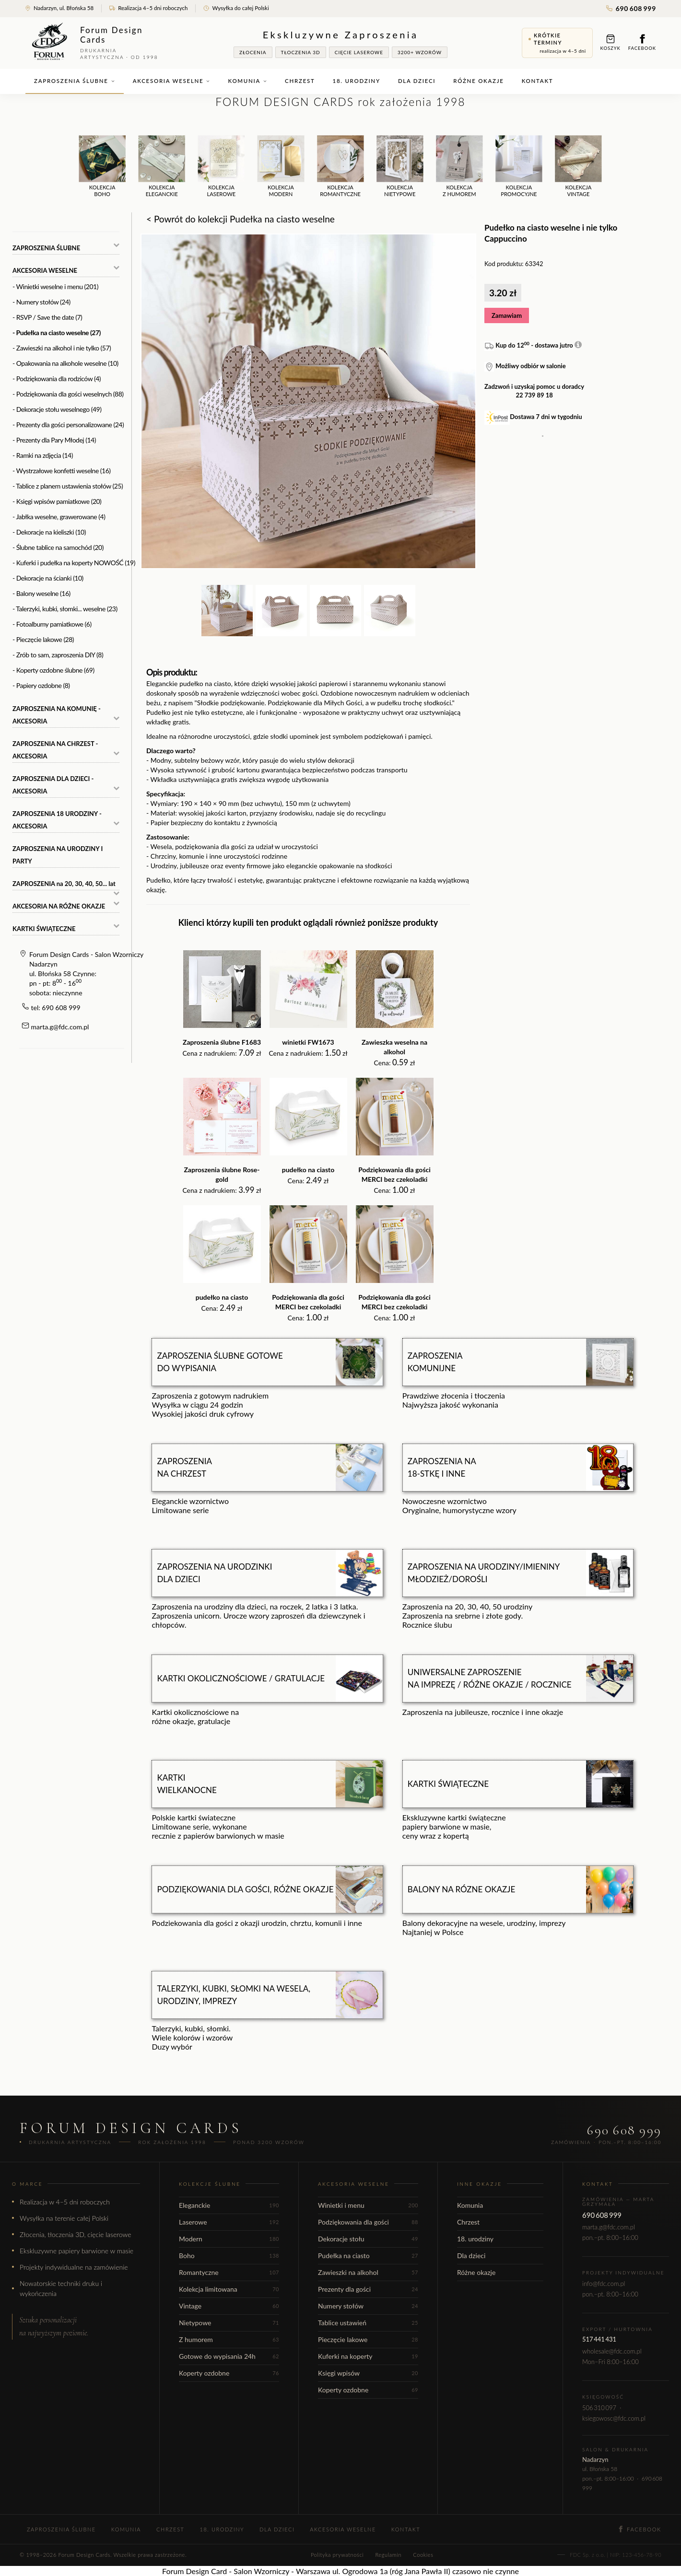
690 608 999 (631, 8)
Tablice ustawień (368, 2323)
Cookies (423, 2554)
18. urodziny (356, 81)
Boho (229, 2255)
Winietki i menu (368, 2205)
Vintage (229, 2306)
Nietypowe (229, 2323)
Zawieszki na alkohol (368, 2272)
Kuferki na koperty (368, 2356)
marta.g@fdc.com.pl (60, 1027)
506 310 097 (599, 2408)
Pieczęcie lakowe (368, 2339)
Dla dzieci (416, 81)
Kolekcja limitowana (229, 2289)
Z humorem (229, 2339)
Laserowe (229, 2222)
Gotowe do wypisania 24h (229, 2356)
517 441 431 (599, 2339)
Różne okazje (478, 81)
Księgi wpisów (368, 2373)
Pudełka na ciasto (368, 2255)
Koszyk (610, 42)
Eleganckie (229, 2205)
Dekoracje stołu (368, 2239)
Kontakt (537, 81)
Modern (229, 2239)
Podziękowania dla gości (368, 2222)
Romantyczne (229, 2272)
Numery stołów (368, 2306)
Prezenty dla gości (368, 2289)
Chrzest (300, 81)
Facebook (642, 42)
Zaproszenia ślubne (74, 81)
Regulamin (388, 2554)
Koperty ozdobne (229, 2373)
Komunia (247, 81)
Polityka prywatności (337, 2554)
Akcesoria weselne (172, 81)
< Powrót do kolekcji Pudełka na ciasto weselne (240, 218)
